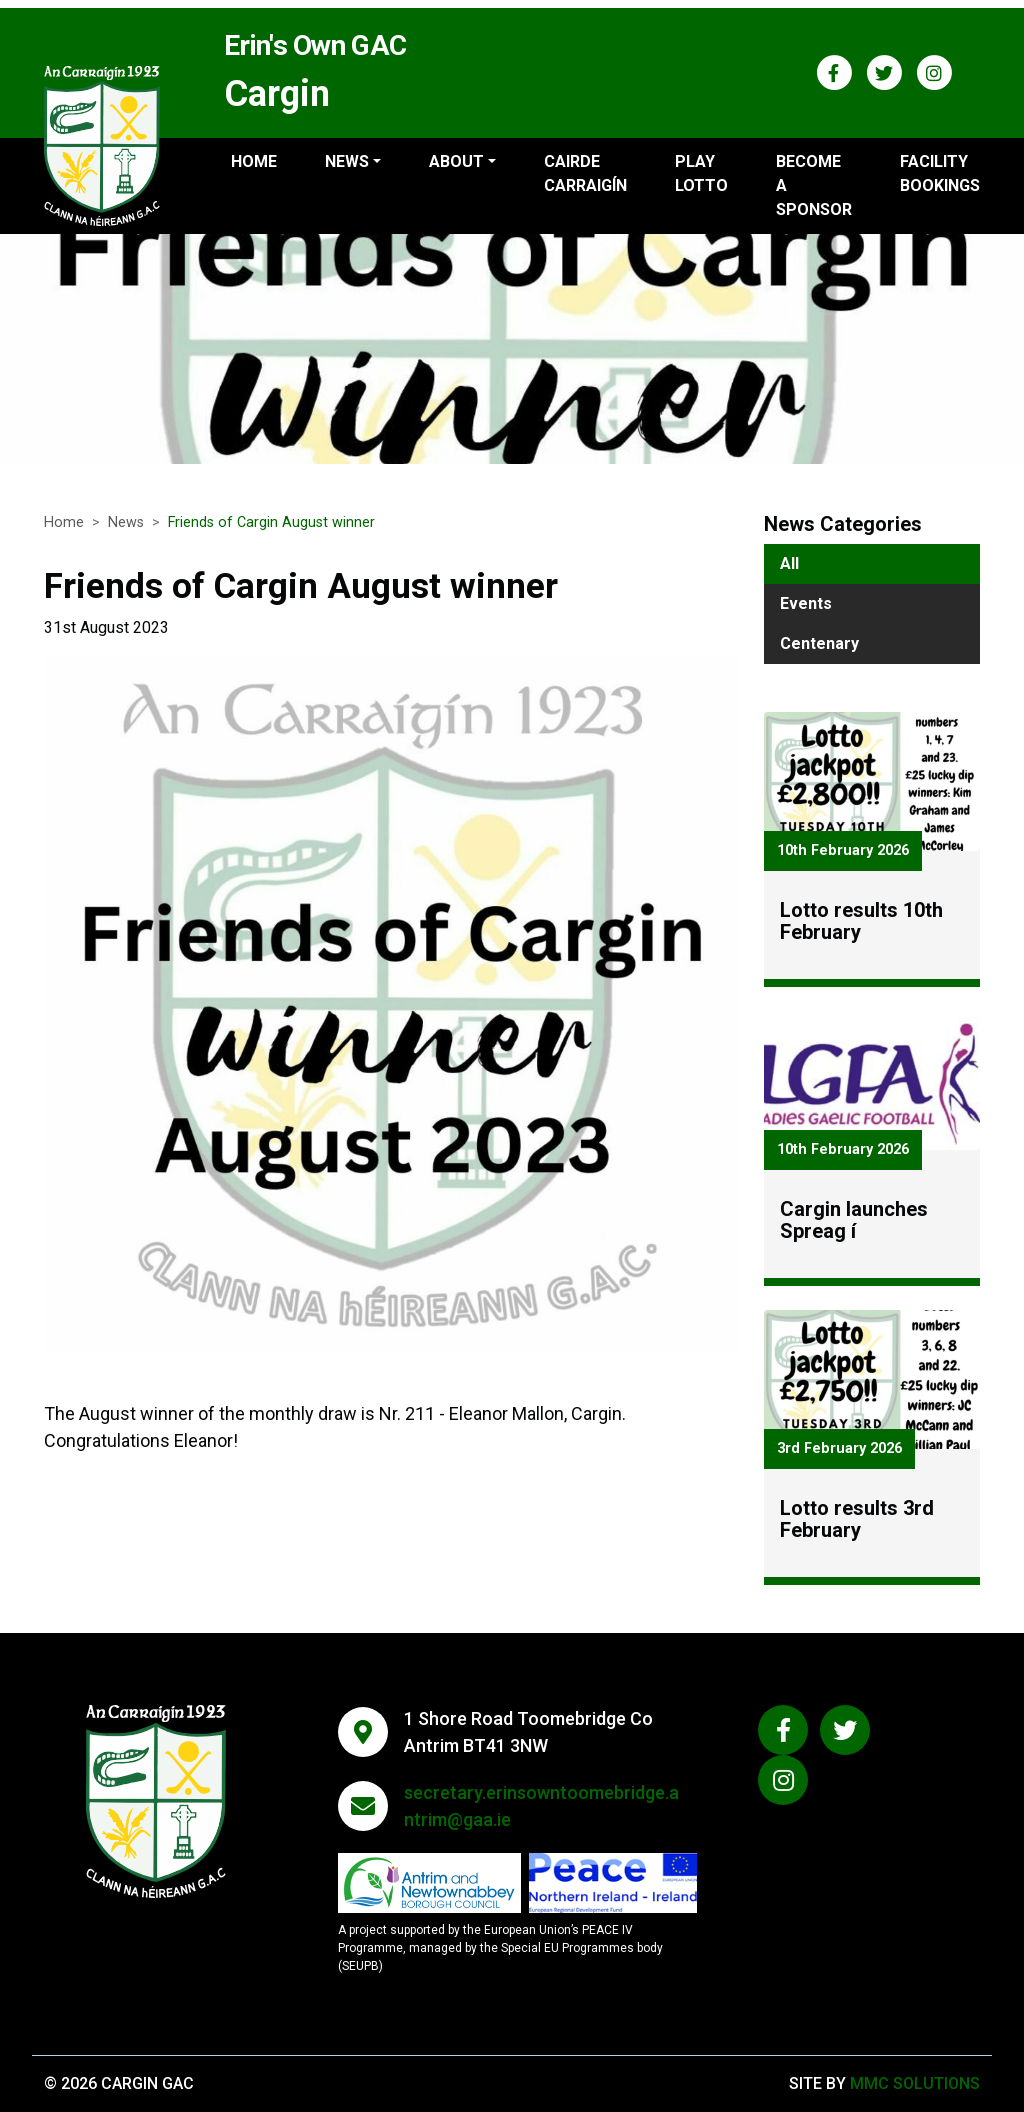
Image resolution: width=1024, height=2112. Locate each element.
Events (806, 603)
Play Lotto (701, 173)
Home (254, 161)
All (789, 563)
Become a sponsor (814, 185)
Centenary (819, 643)
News (126, 522)
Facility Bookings (940, 173)
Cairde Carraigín (585, 173)
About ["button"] (456, 161)
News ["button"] (347, 161)
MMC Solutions (915, 2083)
